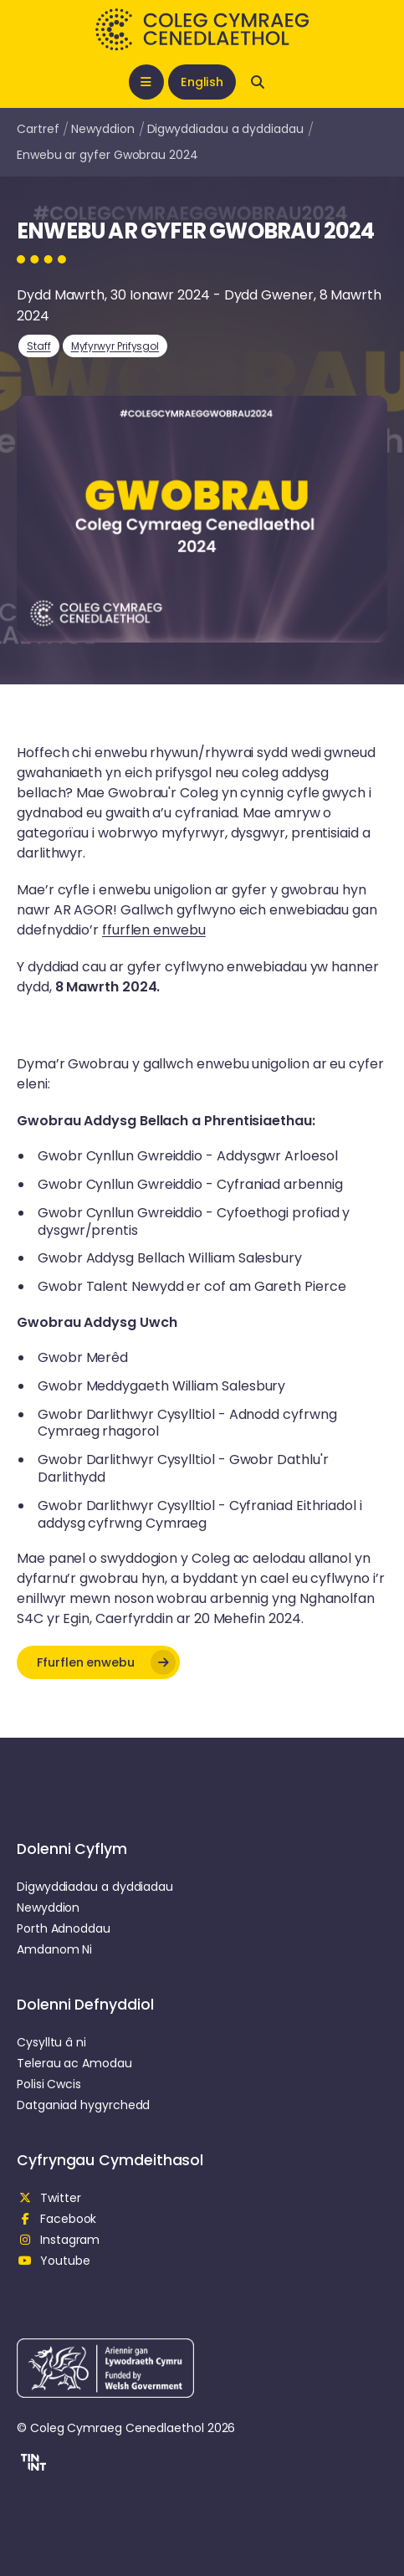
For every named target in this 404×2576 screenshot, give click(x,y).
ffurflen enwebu (154, 930)
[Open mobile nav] (146, 82)
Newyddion (102, 128)
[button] (98, 1662)
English (202, 82)
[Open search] (257, 82)
